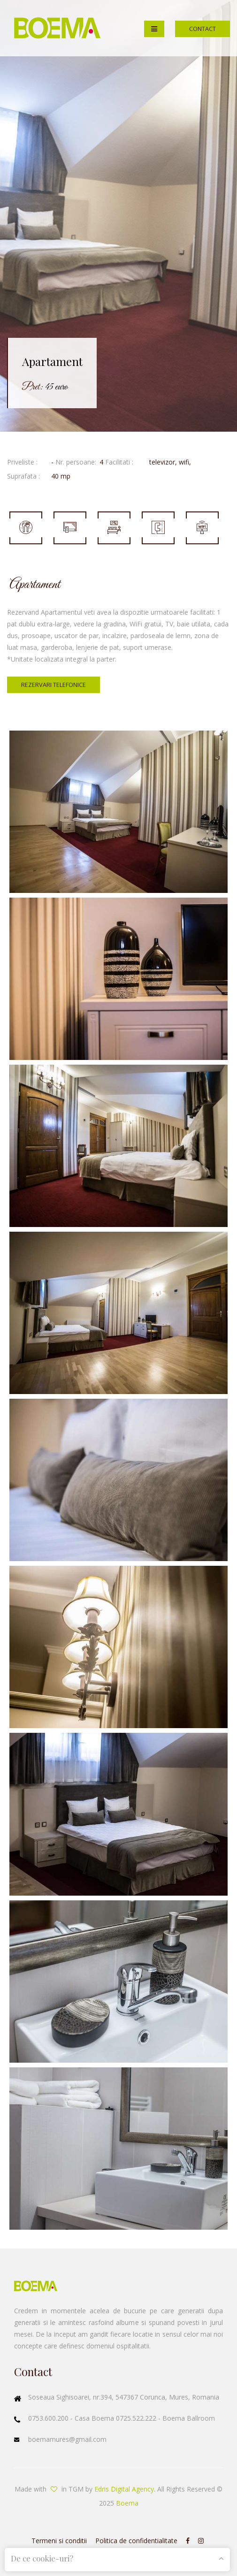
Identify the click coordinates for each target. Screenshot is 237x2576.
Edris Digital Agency (124, 2489)
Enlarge (118, 812)
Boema (127, 2503)
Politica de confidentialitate (136, 2540)
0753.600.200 (49, 2418)
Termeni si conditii (59, 2540)
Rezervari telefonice (53, 685)
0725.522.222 (137, 2418)
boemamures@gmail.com (67, 2439)
